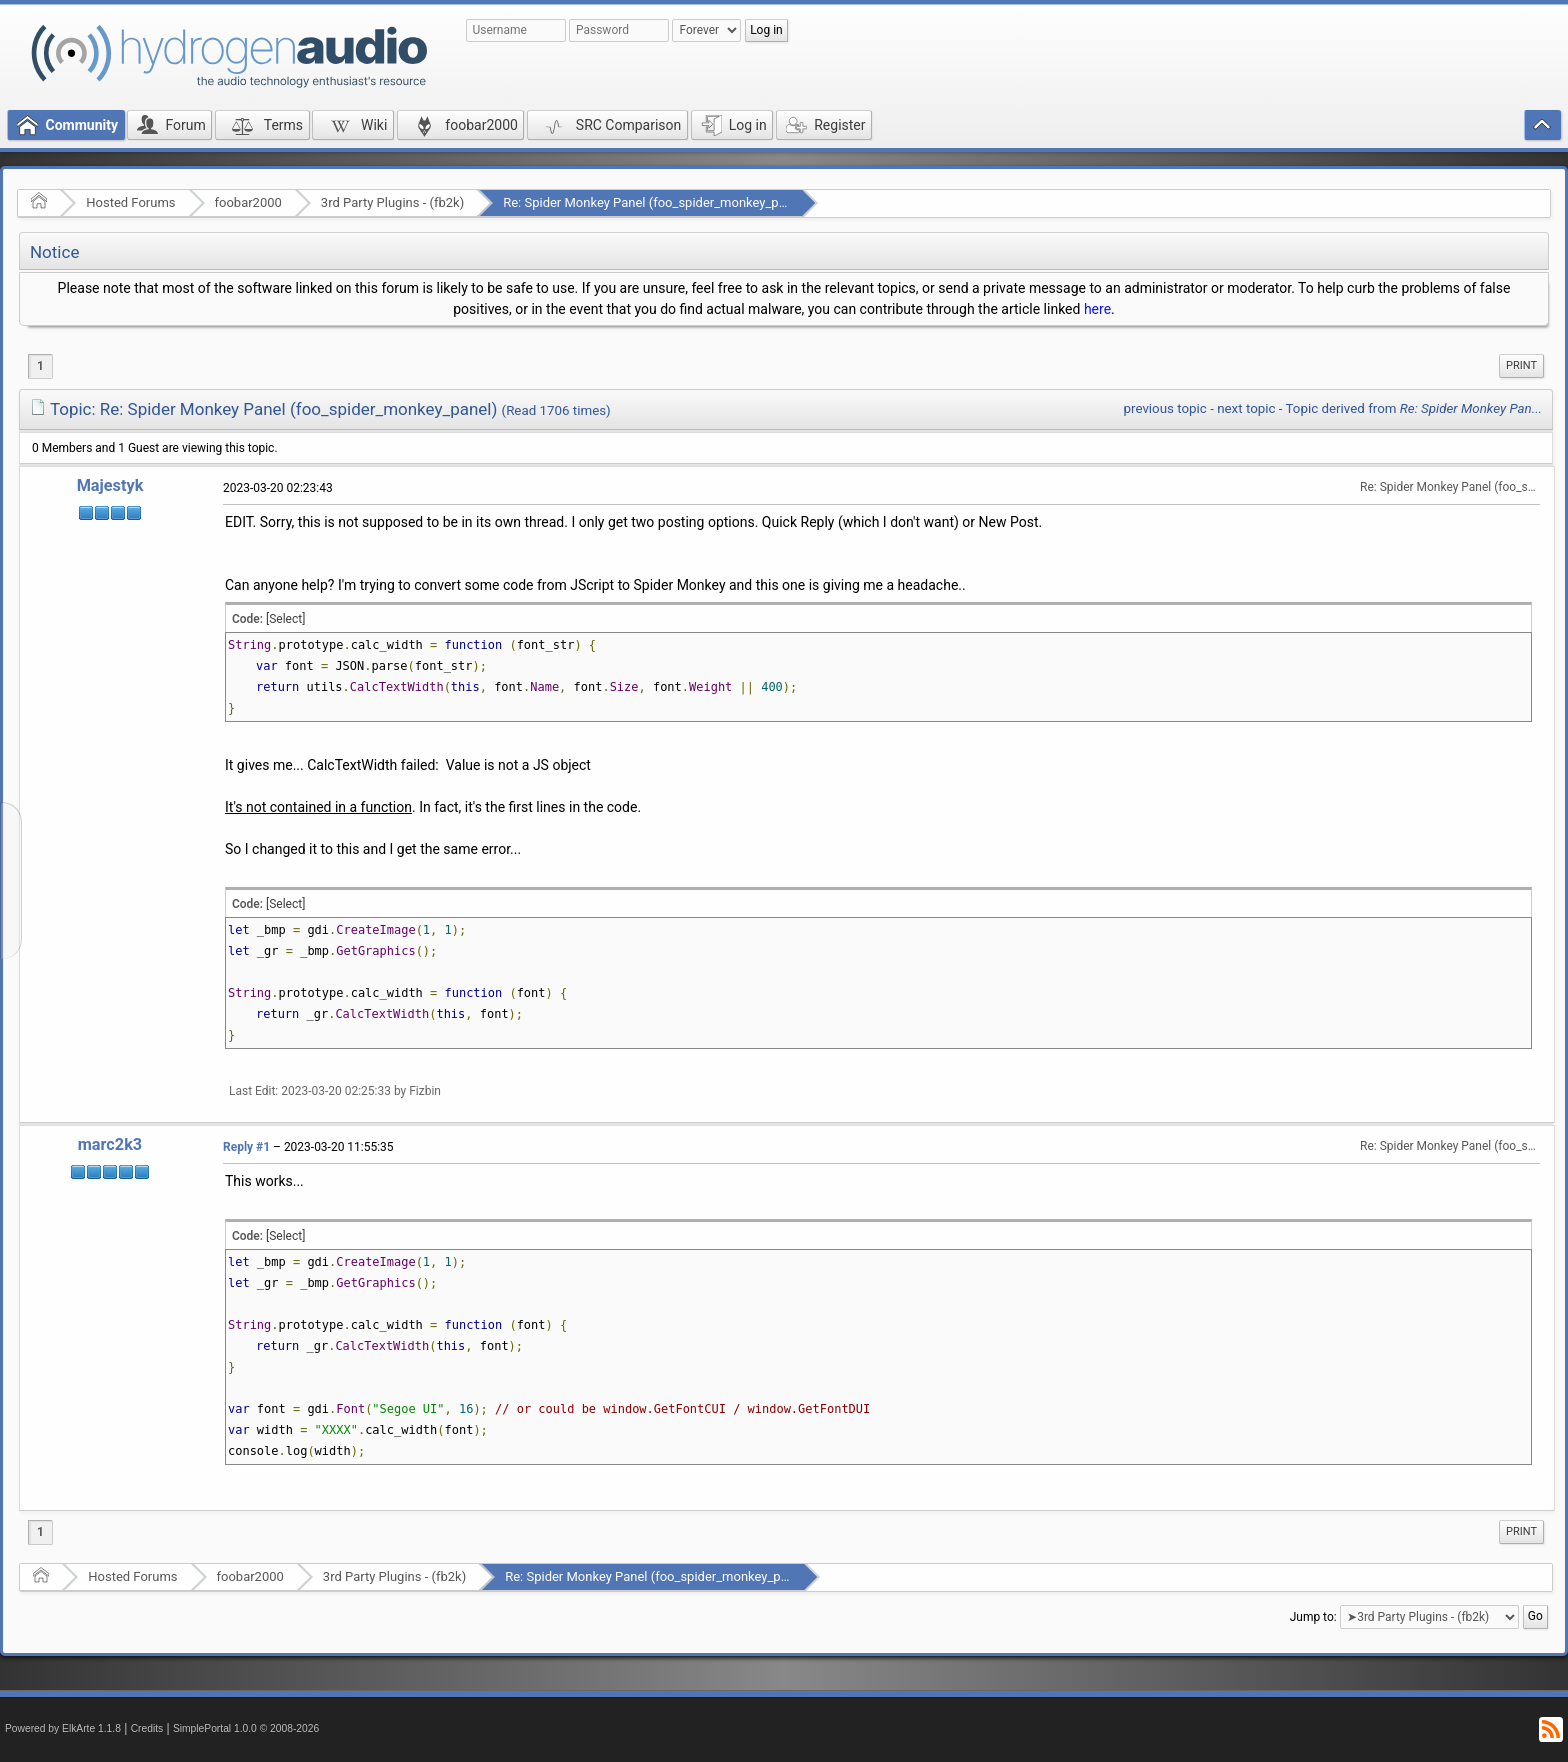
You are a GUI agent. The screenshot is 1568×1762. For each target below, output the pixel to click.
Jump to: (1313, 1617)
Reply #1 (246, 1147)
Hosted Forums (130, 202)
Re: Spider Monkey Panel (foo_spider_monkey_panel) (655, 202)
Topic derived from (1414, 408)
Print (1521, 365)
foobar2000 (248, 202)
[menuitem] (1521, 366)
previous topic (1165, 408)
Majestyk (110, 485)
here (1097, 309)
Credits (147, 1728)
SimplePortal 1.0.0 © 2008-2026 (246, 1728)
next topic (1246, 408)
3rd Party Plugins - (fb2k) (392, 202)
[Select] (285, 619)
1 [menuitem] (40, 366)
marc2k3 (110, 1144)
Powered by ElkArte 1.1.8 (63, 1728)
